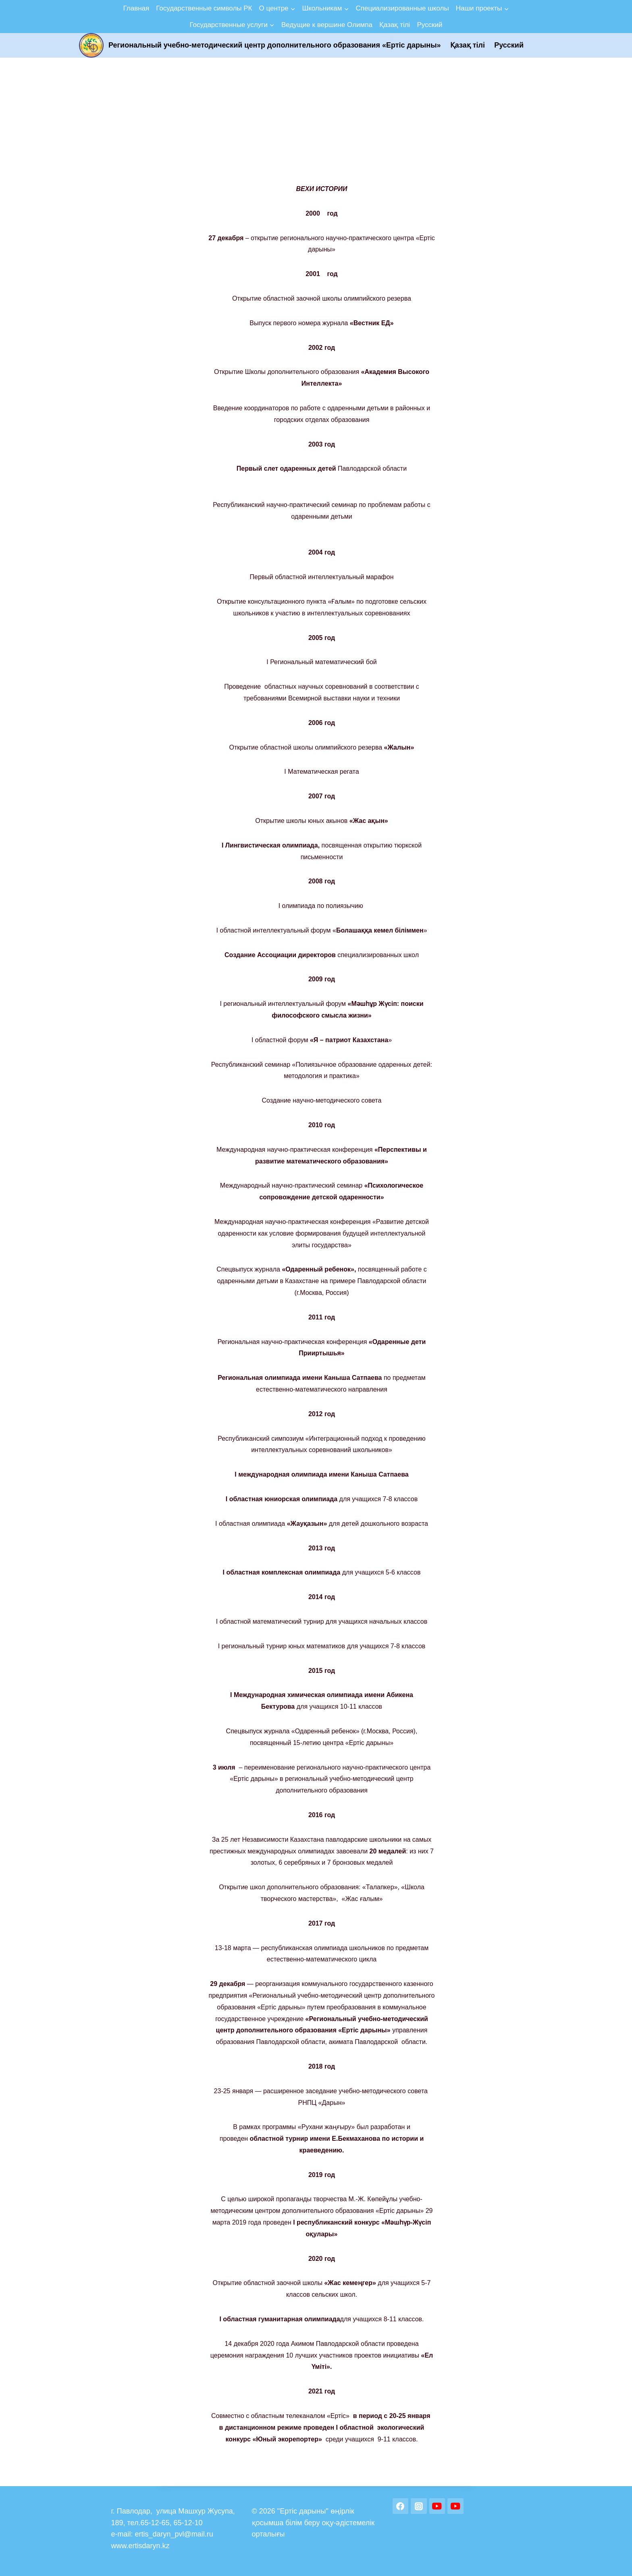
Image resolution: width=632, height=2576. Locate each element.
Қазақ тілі (394, 25)
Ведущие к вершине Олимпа (326, 25)
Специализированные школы (402, 8)
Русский (429, 25)
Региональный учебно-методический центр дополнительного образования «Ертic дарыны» (274, 45)
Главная (136, 8)
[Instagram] (419, 2506)
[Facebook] (401, 2506)
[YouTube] (437, 2506)
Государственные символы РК (204, 8)
